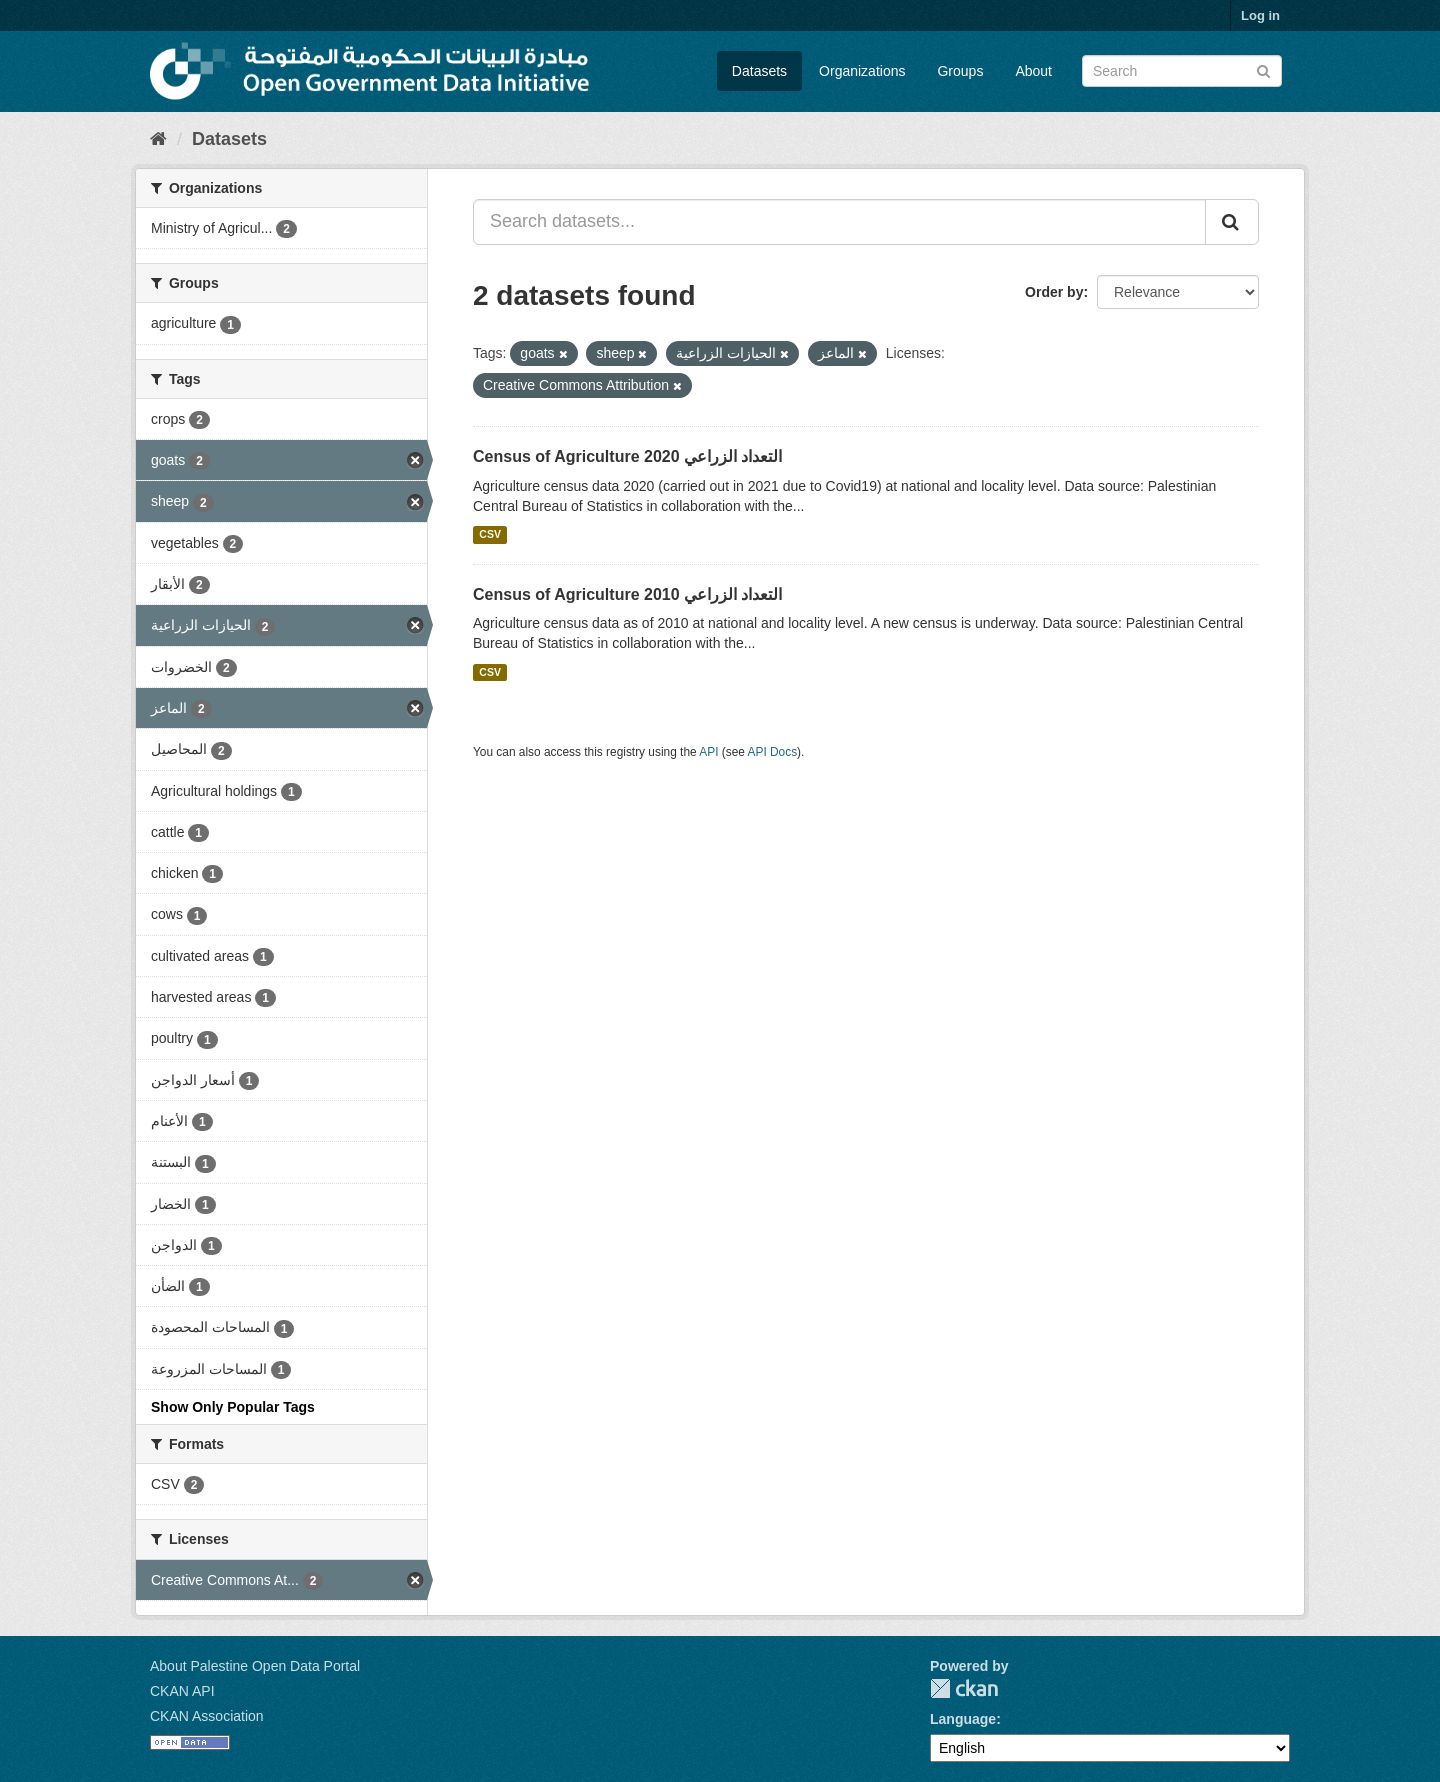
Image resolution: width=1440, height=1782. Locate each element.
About (1033, 71)
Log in (1260, 15)
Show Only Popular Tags (233, 1407)
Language (963, 1719)
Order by (1054, 292)
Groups (960, 71)
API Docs (773, 752)
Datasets (759, 71)
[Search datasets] (1182, 71)
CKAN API (182, 1691)
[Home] (158, 139)
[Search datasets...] (839, 222)
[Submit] (1263, 69)
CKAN (964, 1688)
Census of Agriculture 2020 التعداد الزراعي (627, 456)
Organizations (862, 71)
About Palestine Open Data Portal (255, 1666)
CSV (490, 535)
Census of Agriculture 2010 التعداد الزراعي (627, 594)
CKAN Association (207, 1716)
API (708, 752)
